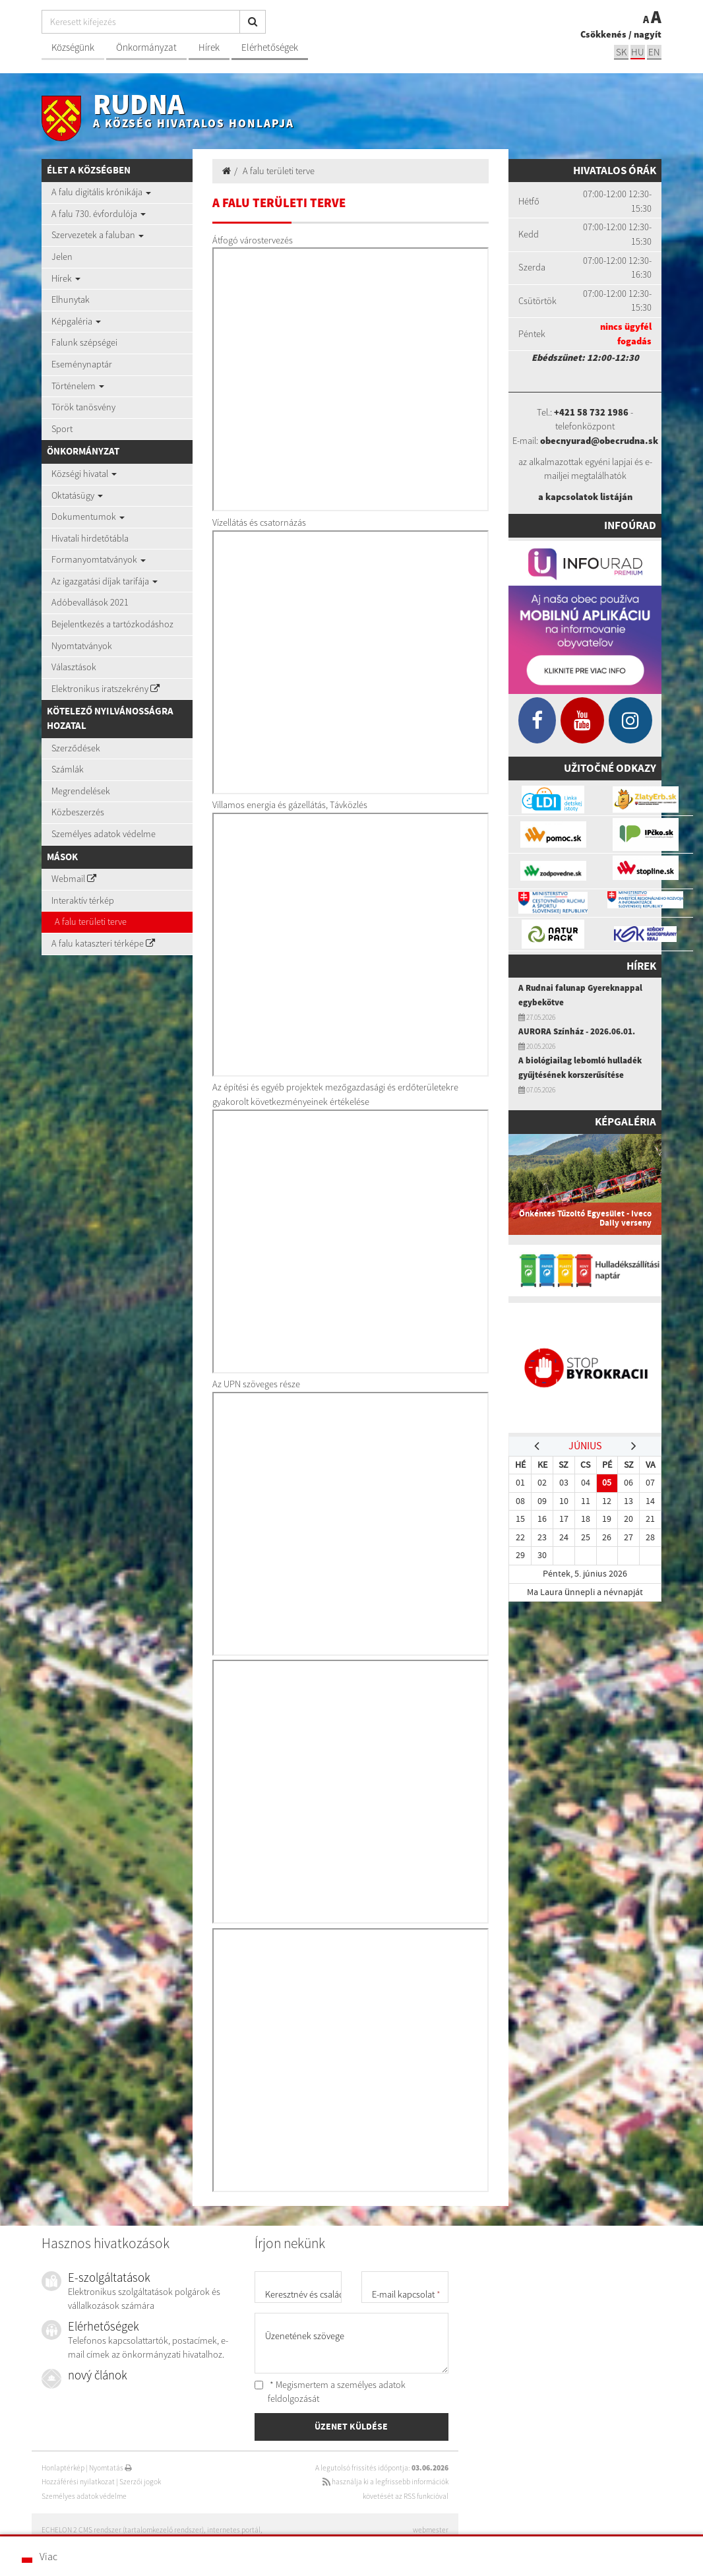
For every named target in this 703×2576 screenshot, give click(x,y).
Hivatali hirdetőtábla (90, 538)
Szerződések (75, 748)
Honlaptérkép (63, 2467)
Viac (48, 2556)
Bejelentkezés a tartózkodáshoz (112, 624)
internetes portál (233, 2529)
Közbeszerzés (77, 812)
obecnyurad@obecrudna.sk (599, 441)
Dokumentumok (88, 516)
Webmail (73, 879)
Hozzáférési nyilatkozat (78, 2481)
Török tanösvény (83, 407)
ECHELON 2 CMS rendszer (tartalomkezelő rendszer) (123, 2529)
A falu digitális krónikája (101, 192)
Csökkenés (603, 34)
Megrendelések (80, 791)
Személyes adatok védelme (103, 834)
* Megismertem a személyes (330, 2392)
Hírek (209, 47)
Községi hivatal (84, 474)
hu (637, 52)
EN (654, 52)
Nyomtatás (110, 2467)
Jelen (62, 257)
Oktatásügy (77, 495)
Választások (73, 667)
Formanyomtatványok (98, 559)
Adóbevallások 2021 (90, 602)
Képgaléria (76, 321)
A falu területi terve (91, 921)
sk (621, 52)
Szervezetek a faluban (97, 235)
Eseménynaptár (81, 364)
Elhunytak (70, 299)
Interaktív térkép (82, 900)
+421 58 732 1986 (591, 412)
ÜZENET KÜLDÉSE (351, 2426)
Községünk (72, 47)
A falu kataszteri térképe (103, 943)
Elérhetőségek (269, 47)
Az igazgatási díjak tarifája (104, 581)
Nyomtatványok (81, 646)
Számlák (67, 769)
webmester (430, 2529)
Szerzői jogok (140, 2481)
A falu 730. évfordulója (98, 214)
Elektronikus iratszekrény (105, 689)
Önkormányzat (146, 47)
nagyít (647, 34)
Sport (62, 429)
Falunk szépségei (84, 342)
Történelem (77, 386)
